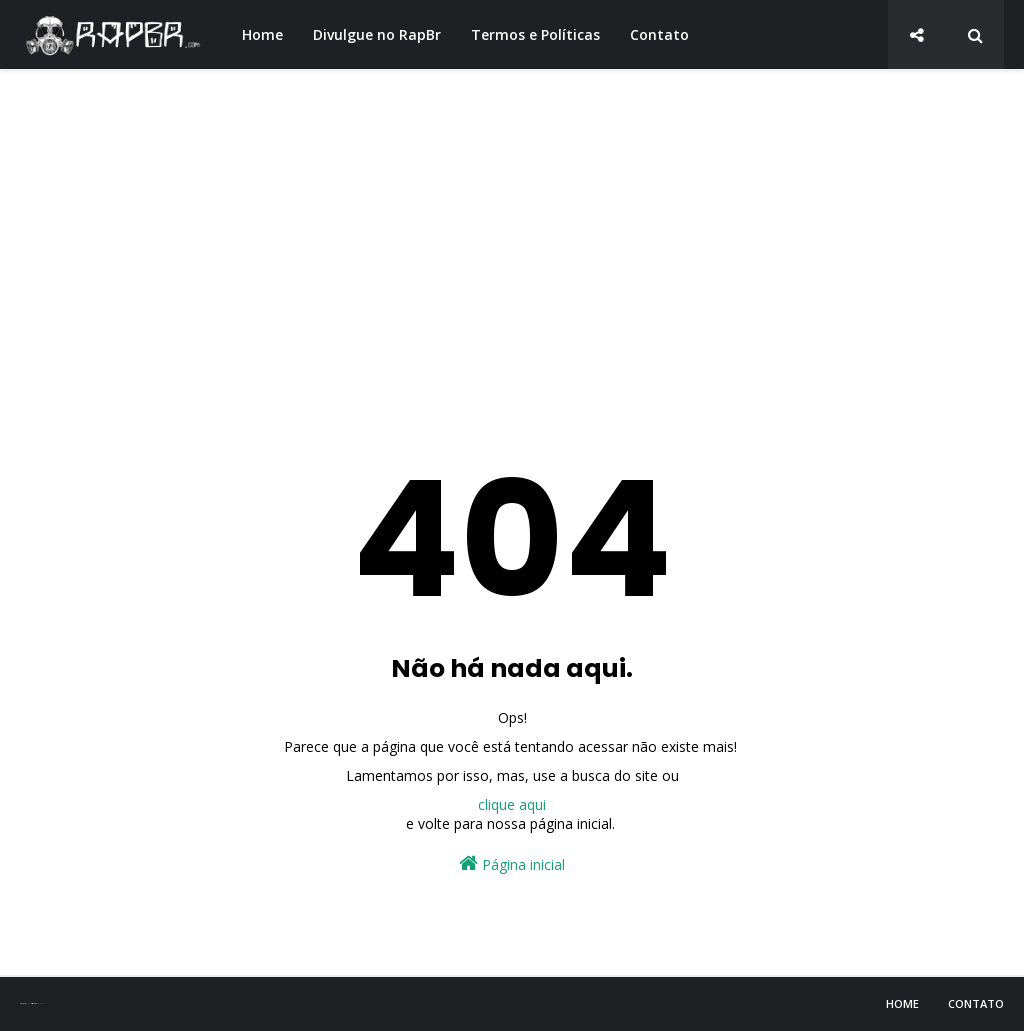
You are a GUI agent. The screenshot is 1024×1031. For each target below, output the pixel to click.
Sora (28, 1003)
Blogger (41, 1003)
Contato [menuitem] (659, 34)
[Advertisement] (512, 240)
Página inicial (512, 863)
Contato (976, 1003)
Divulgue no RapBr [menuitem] (377, 34)
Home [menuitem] (262, 34)
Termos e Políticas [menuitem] (535, 34)
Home (902, 1003)
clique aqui (512, 804)
